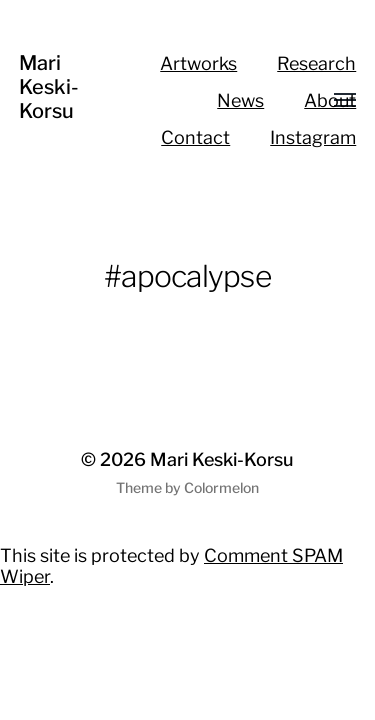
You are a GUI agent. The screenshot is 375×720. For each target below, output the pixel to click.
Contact (195, 137)
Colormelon (221, 487)
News (240, 100)
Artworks (198, 63)
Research (316, 63)
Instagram (313, 137)
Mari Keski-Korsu (49, 87)
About (330, 100)
